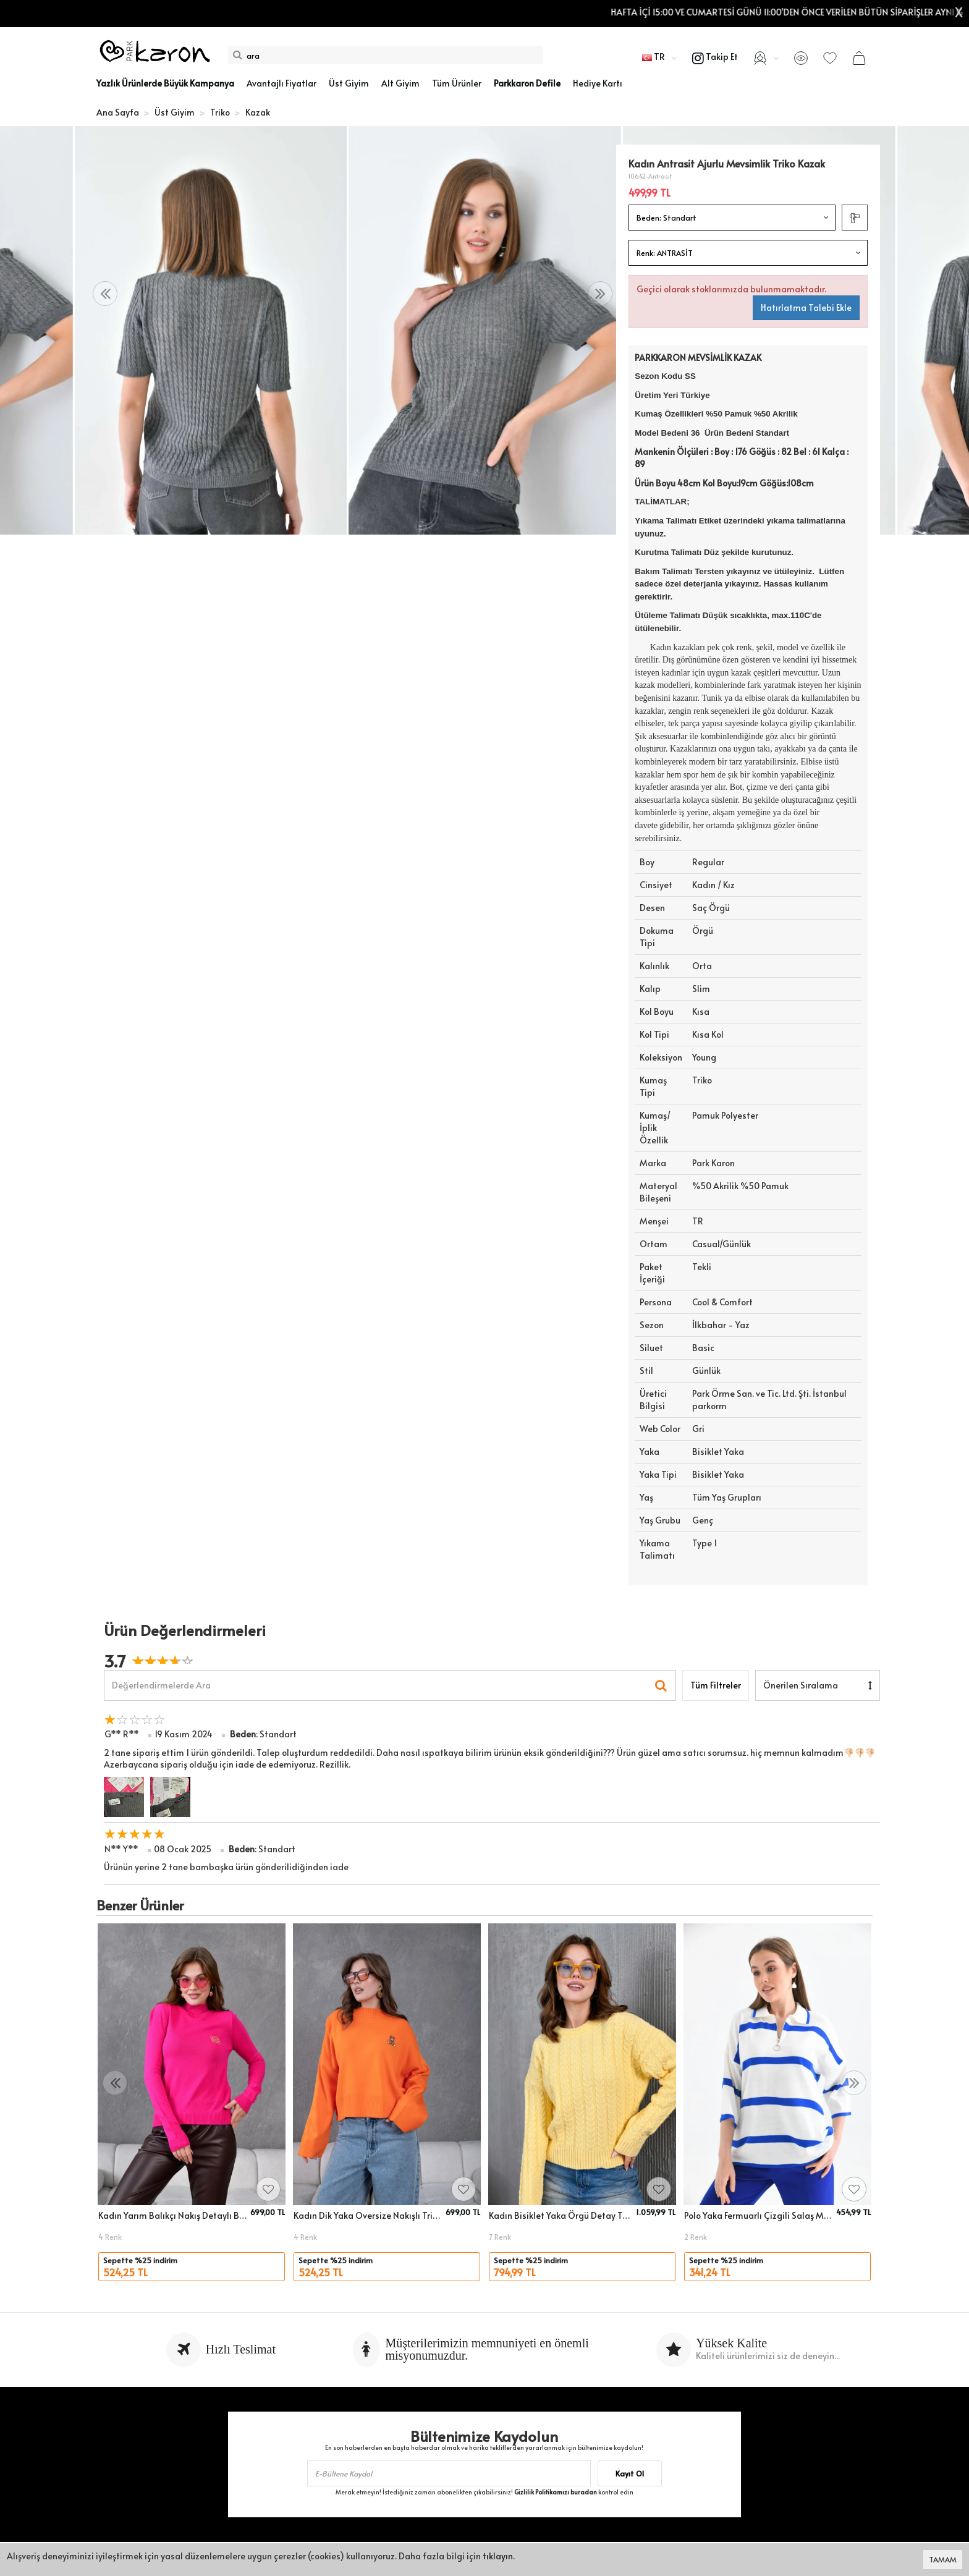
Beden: (666, 217)
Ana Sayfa (117, 112)
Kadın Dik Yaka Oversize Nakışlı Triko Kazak (368, 2215)
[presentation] (105, 294)
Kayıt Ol (630, 2473)
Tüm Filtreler (715, 1685)
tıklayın (498, 2556)
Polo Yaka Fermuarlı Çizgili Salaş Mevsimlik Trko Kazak (758, 2215)
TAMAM (943, 2559)
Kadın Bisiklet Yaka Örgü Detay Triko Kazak (560, 2215)
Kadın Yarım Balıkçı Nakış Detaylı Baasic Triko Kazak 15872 (172, 2215)
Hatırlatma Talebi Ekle (806, 307)
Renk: (665, 252)
